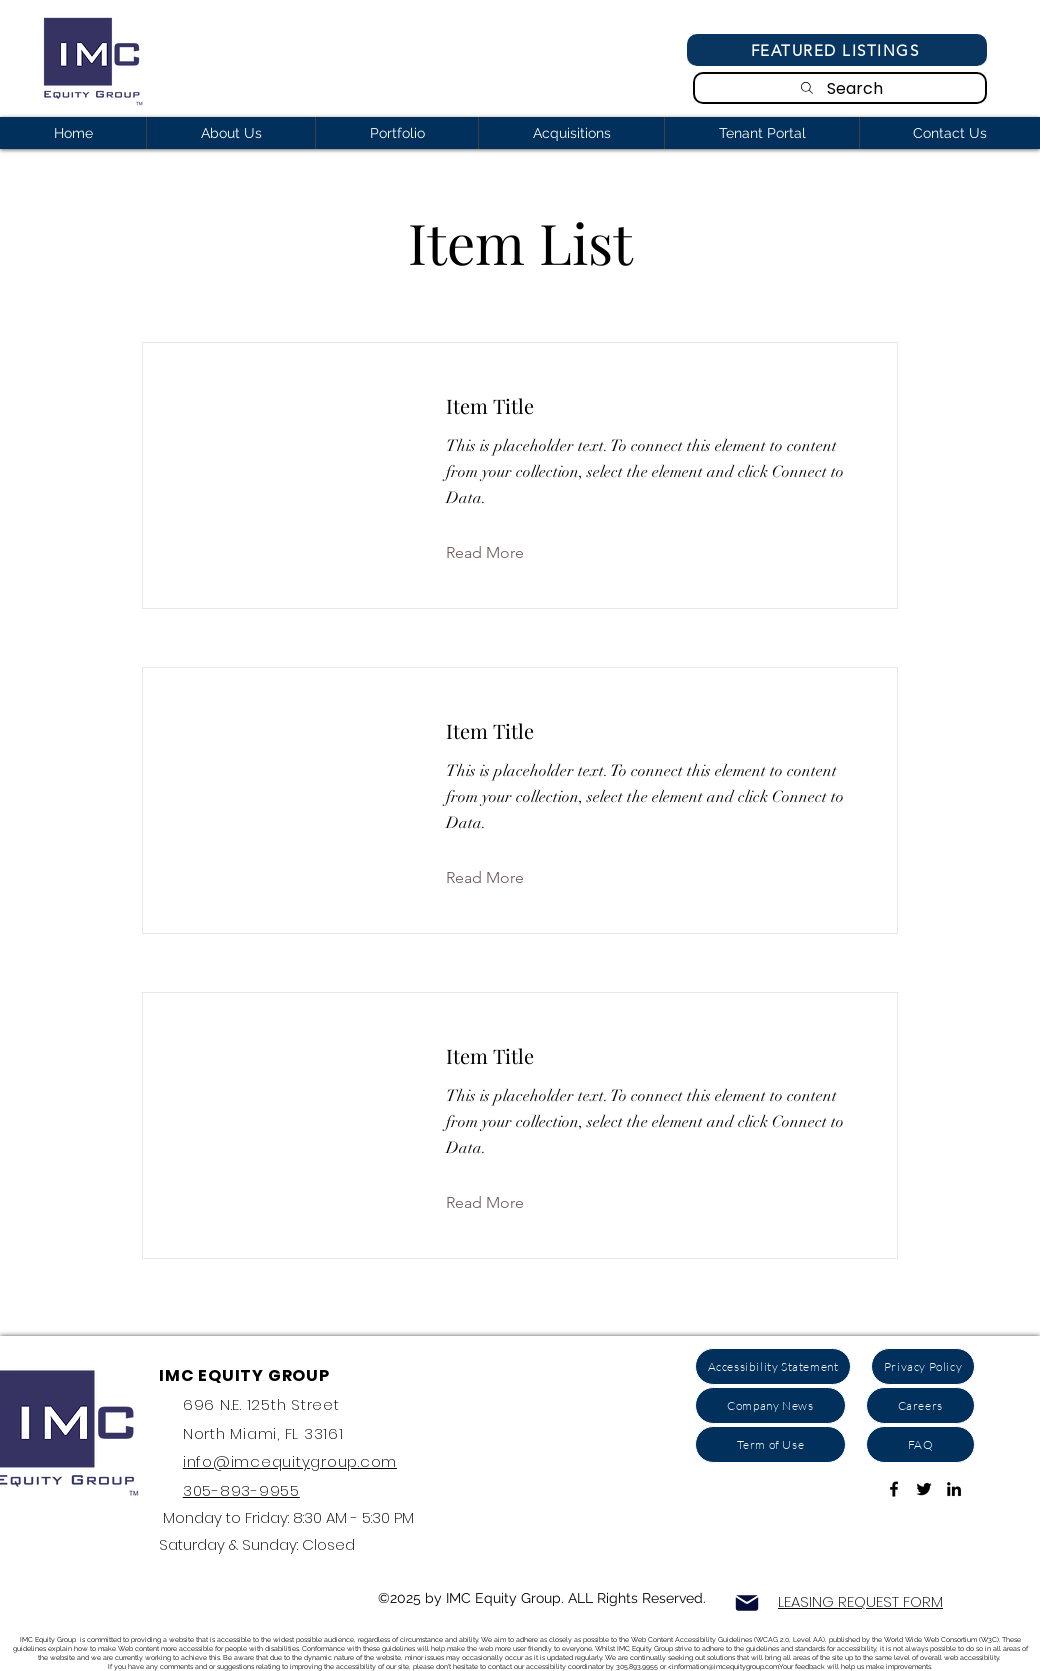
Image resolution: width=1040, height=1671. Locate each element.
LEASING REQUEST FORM (860, 1601)
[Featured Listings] (837, 50)
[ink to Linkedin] (954, 1489)
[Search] (840, 88)
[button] (500, 553)
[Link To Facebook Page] (894, 1489)
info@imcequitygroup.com (290, 1461)
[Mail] (747, 1603)
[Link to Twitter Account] (924, 1489)
